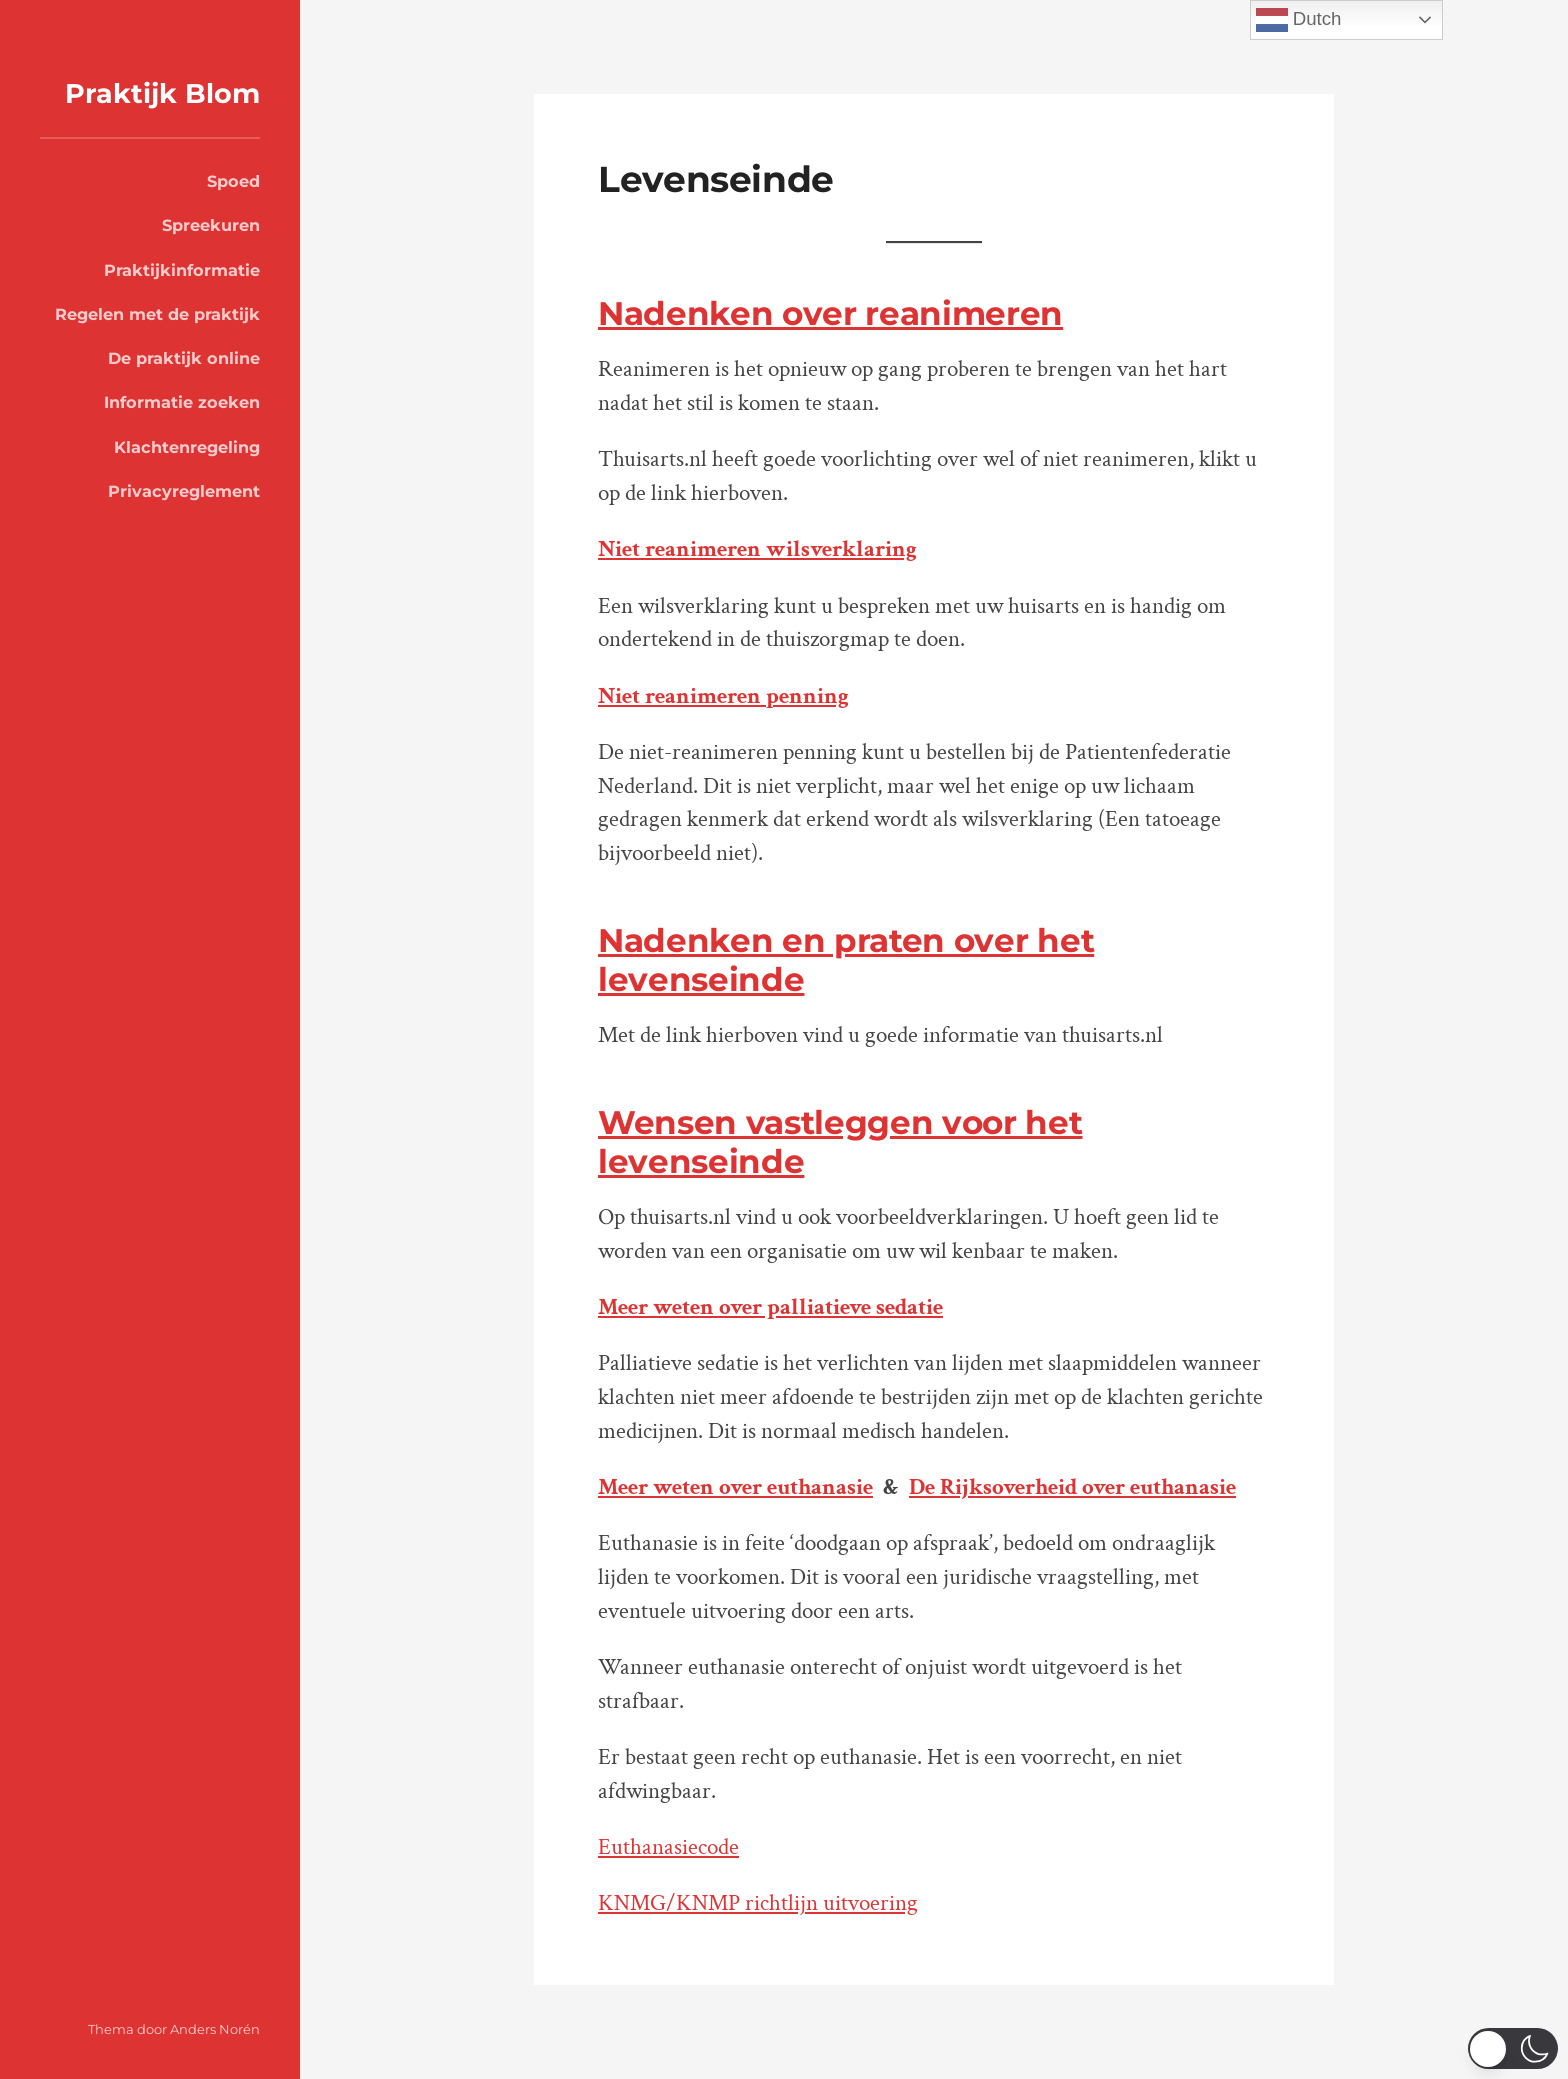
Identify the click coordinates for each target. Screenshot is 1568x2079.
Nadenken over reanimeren (830, 313)
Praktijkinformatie (182, 270)
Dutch (1299, 20)
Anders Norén (215, 2029)
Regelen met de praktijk (157, 314)
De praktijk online (184, 358)
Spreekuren (211, 225)
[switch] (1513, 2048)
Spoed (233, 181)
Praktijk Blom (162, 93)
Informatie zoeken (182, 402)
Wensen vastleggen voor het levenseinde (840, 1141)
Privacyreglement (184, 491)
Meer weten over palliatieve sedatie (770, 1307)
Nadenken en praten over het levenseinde (846, 959)
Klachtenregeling (187, 447)
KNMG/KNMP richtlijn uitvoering (758, 1903)
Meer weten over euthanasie (735, 1487)
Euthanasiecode (668, 1847)
